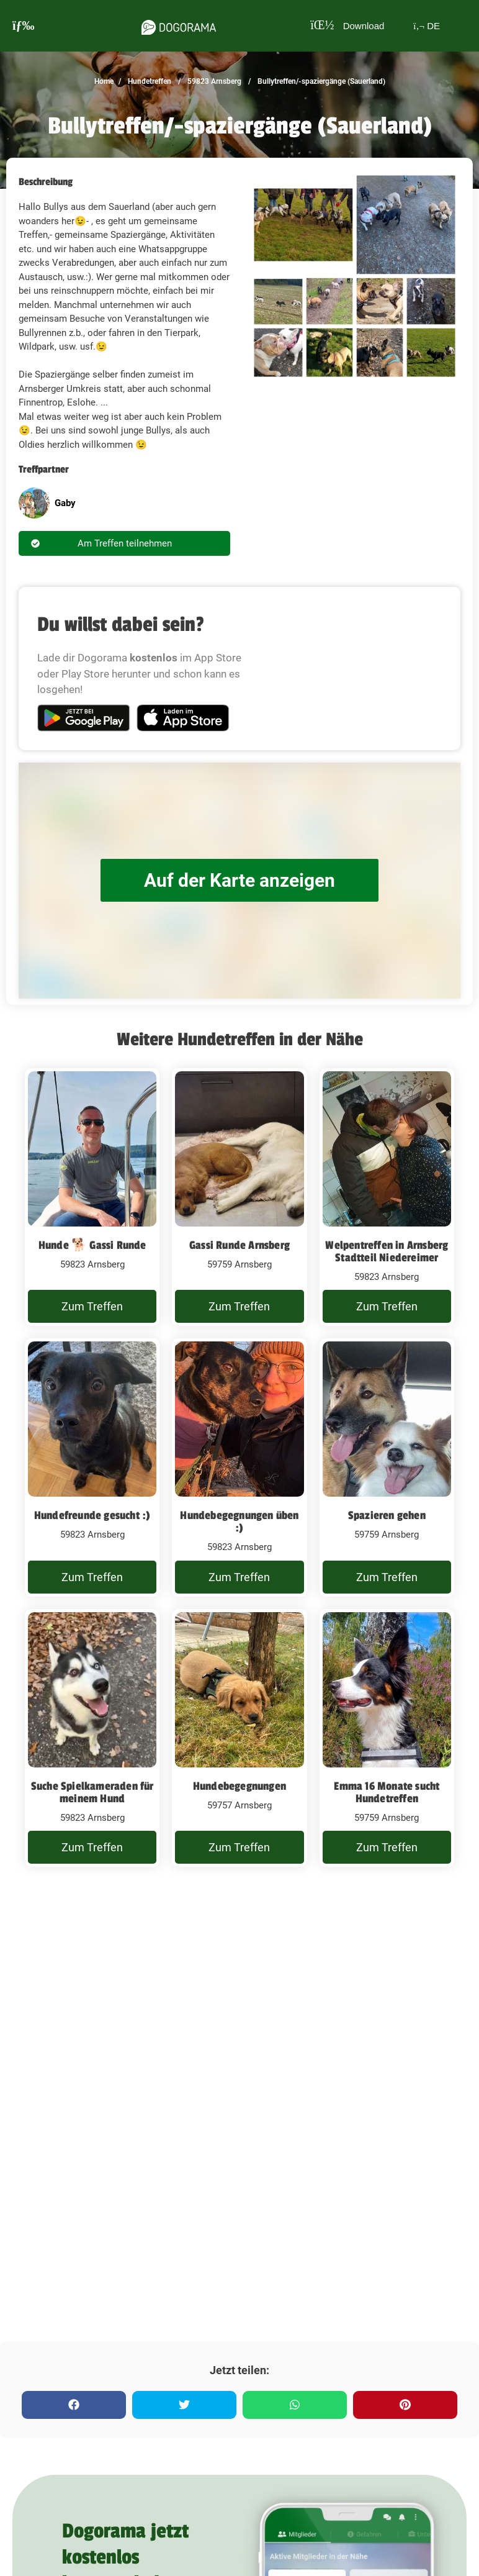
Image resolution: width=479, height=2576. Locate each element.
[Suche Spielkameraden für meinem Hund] (92, 1738)
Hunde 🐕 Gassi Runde (92, 1245)
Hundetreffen (148, 81)
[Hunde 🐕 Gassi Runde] (92, 1197)
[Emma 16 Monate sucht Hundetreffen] (387, 1738)
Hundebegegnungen (239, 1786)
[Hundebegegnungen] (239, 1738)
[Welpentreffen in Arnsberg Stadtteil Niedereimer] (387, 1197)
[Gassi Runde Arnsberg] (239, 1197)
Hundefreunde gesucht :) (92, 1515)
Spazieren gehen (387, 1515)
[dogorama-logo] (178, 25)
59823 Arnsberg (213, 81)
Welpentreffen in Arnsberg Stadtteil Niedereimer (386, 1251)
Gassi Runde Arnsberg (239, 1245)
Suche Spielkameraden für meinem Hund (92, 1792)
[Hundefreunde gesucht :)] (92, 1467)
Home (104, 81)
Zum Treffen (92, 1306)
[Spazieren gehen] (387, 1467)
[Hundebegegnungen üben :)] (239, 1467)
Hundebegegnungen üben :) (239, 1521)
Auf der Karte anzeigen (239, 880)
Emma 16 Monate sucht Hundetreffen (386, 1792)
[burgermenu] (23, 25)
